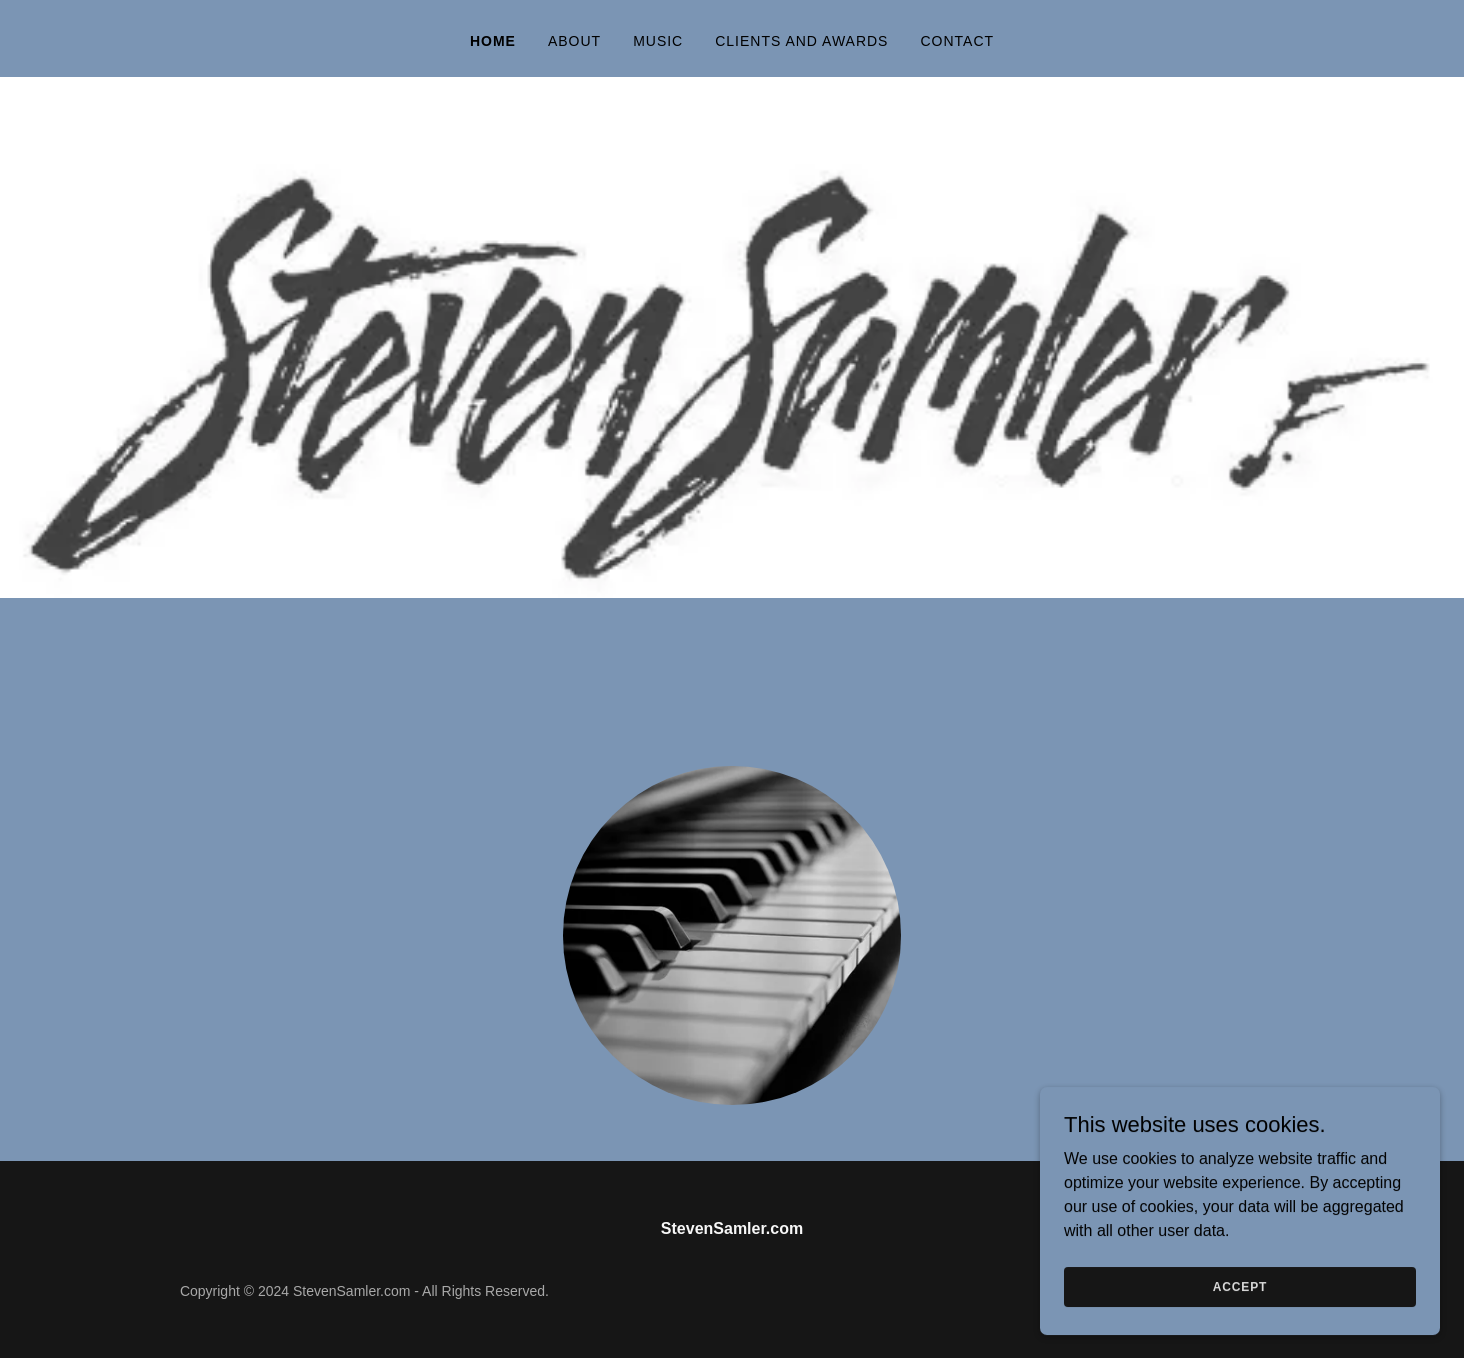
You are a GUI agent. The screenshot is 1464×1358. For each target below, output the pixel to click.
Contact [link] (957, 41)
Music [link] (658, 41)
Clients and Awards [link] (801, 41)
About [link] (574, 41)
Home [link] (493, 41)
